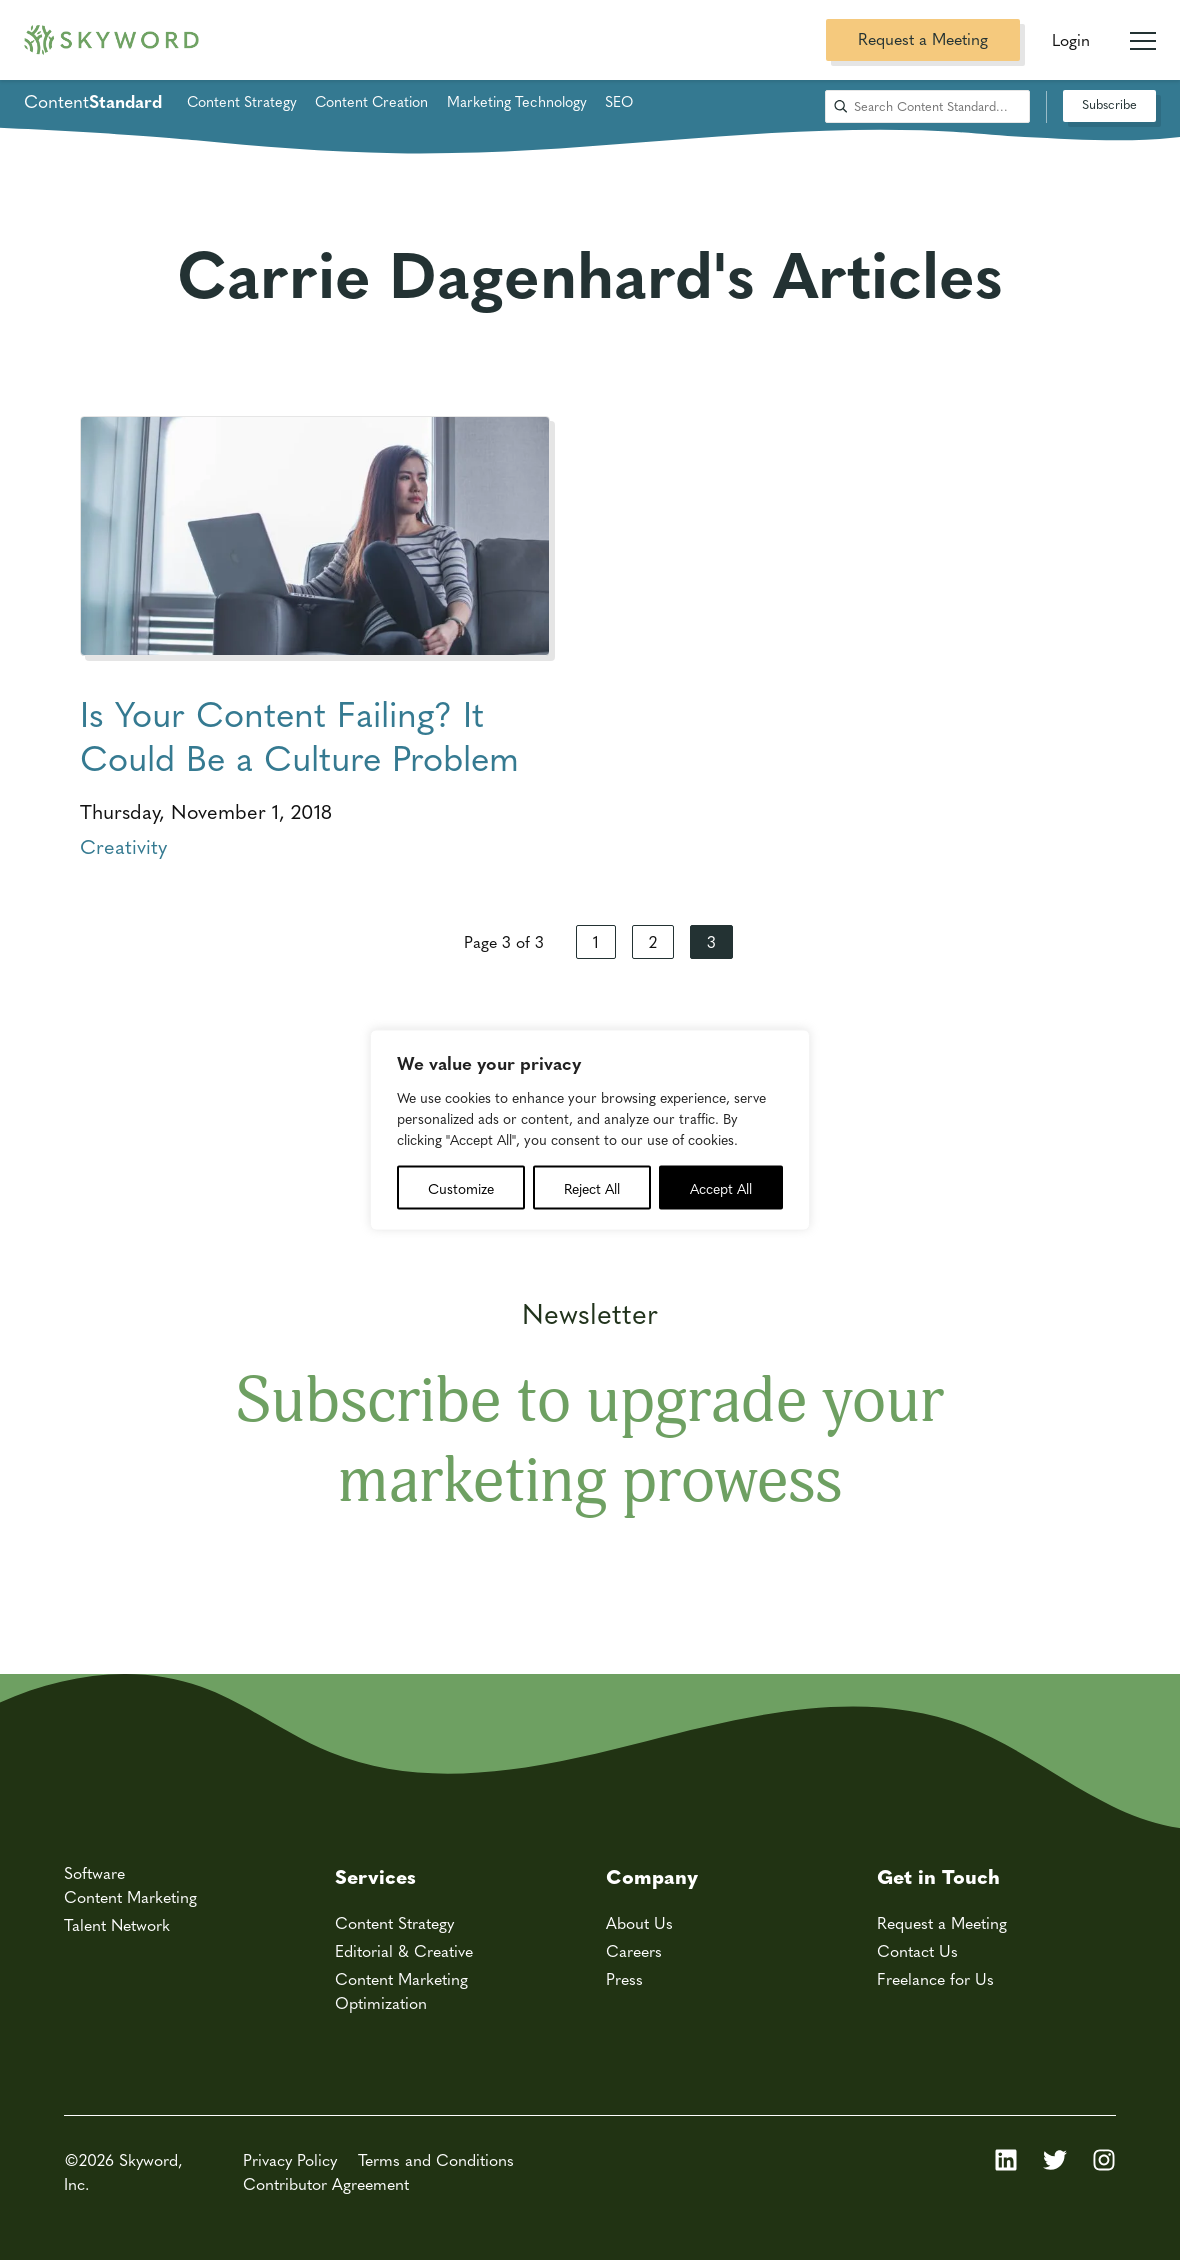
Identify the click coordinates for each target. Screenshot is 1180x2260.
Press (624, 1978)
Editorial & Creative (404, 1950)
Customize (461, 1188)
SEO (619, 101)
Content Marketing (130, 1896)
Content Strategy (242, 101)
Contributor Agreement (326, 2183)
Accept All (721, 1188)
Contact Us (917, 1950)
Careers (634, 1950)
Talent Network (117, 1924)
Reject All (592, 1188)
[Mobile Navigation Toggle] (1143, 33)
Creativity (123, 845)
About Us (639, 1922)
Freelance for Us (935, 1978)
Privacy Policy (290, 2159)
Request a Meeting (923, 38)
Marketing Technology (517, 101)
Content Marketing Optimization (401, 1990)
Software (94, 1872)
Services (375, 1875)
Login (1071, 39)
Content (93, 101)
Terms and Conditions (436, 2159)
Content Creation (371, 101)
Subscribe (1109, 103)
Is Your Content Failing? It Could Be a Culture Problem (299, 734)
